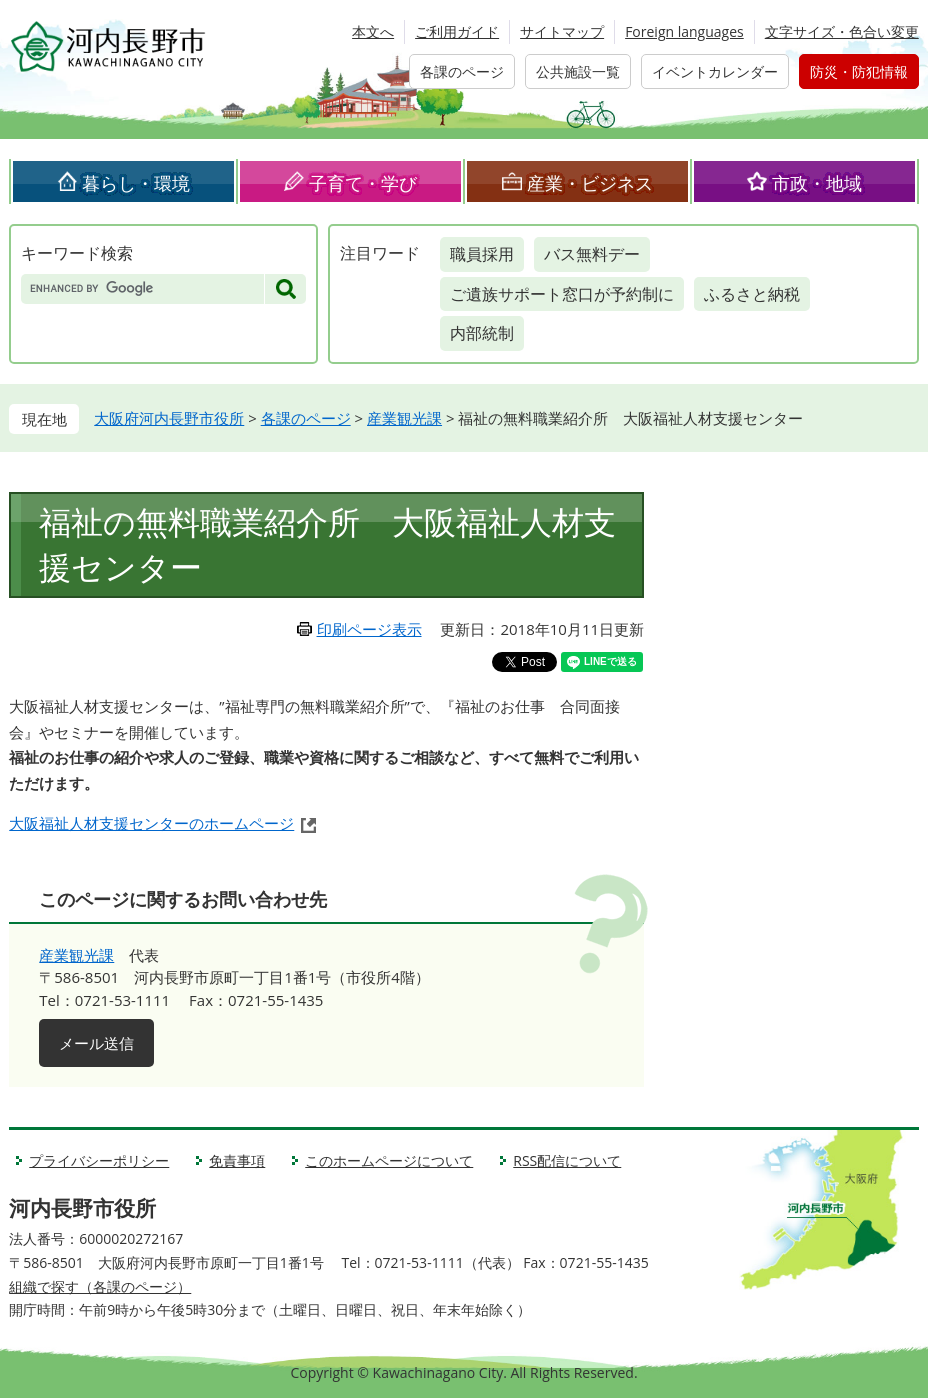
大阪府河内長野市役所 (169, 418)
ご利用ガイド (457, 31)
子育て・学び (363, 183)
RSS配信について (567, 1160)
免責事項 (237, 1160)
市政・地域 (817, 183)
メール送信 (96, 1043)
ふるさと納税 (752, 294)
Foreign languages (684, 31)
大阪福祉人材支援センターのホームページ (151, 823)
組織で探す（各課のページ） (100, 1286)
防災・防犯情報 (859, 71)
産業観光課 (404, 418)
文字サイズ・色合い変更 (842, 31)
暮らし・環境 (136, 183)
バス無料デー (592, 254)
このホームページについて (389, 1160)
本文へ (373, 31)
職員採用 (482, 254)
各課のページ (462, 71)
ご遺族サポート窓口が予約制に (562, 294)
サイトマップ (562, 31)
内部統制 (482, 333)
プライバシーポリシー (99, 1160)
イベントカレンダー (715, 71)
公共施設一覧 (578, 71)
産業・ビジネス (590, 183)
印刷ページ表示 (369, 629)
